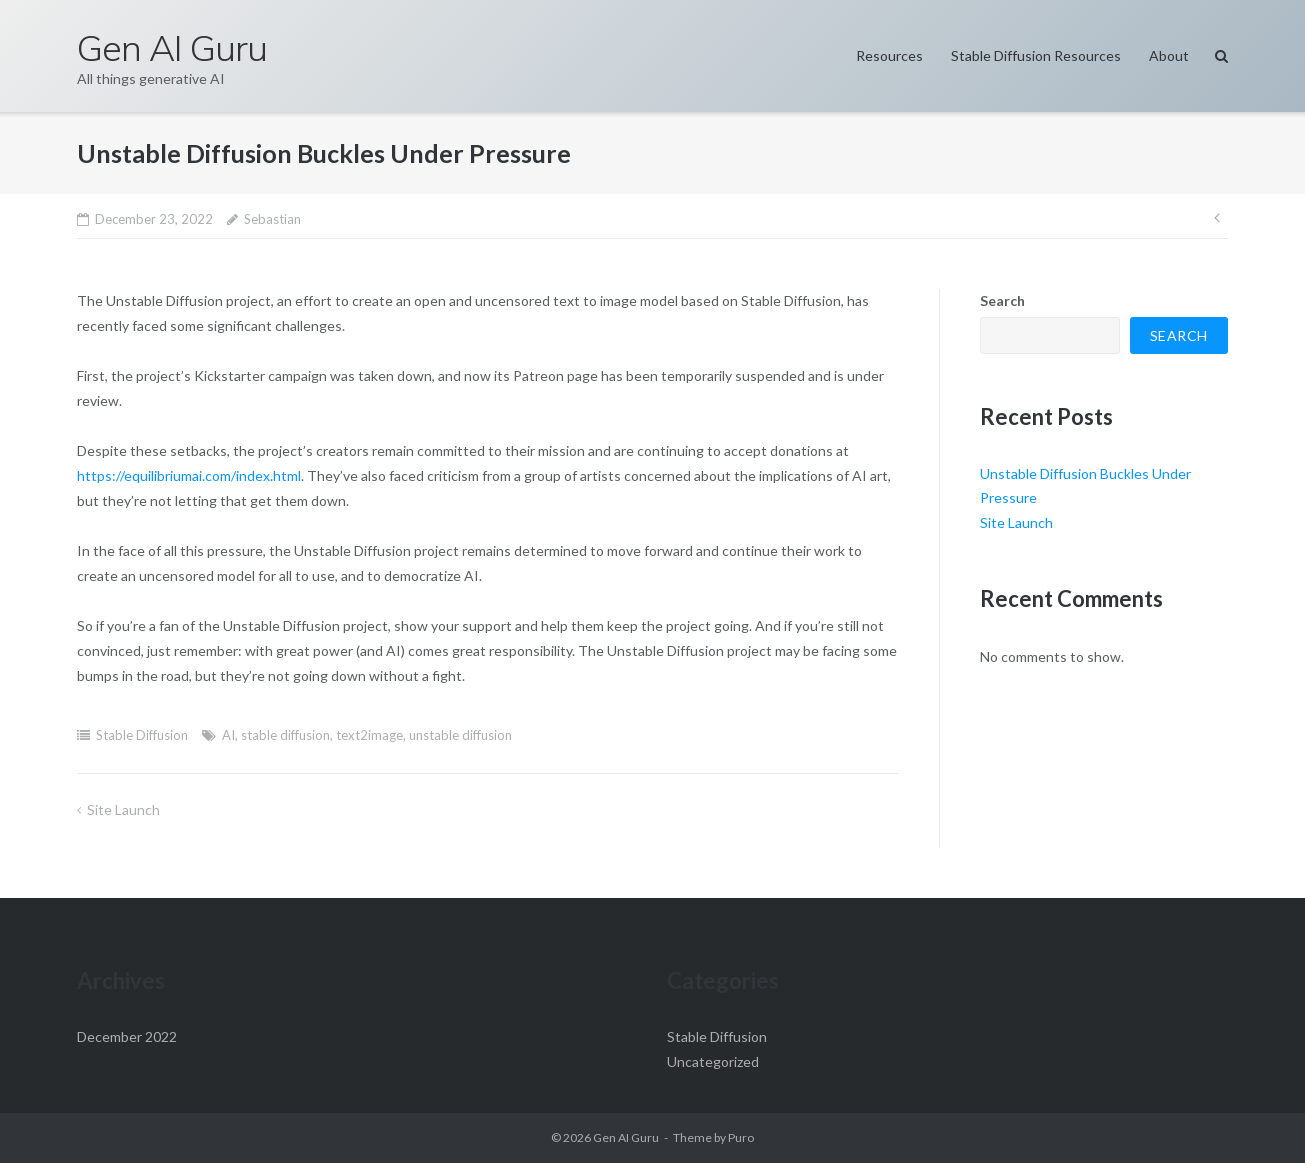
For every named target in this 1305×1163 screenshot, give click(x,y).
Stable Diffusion (142, 735)
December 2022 (127, 1036)
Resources (889, 55)
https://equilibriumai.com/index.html (189, 475)
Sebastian (272, 219)
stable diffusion (285, 735)
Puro (741, 1137)
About (1169, 55)
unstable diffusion (460, 735)
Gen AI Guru (626, 1137)
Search (1002, 300)
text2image (369, 735)
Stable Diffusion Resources (1036, 55)
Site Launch (123, 809)
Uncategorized (713, 1061)
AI (228, 735)
